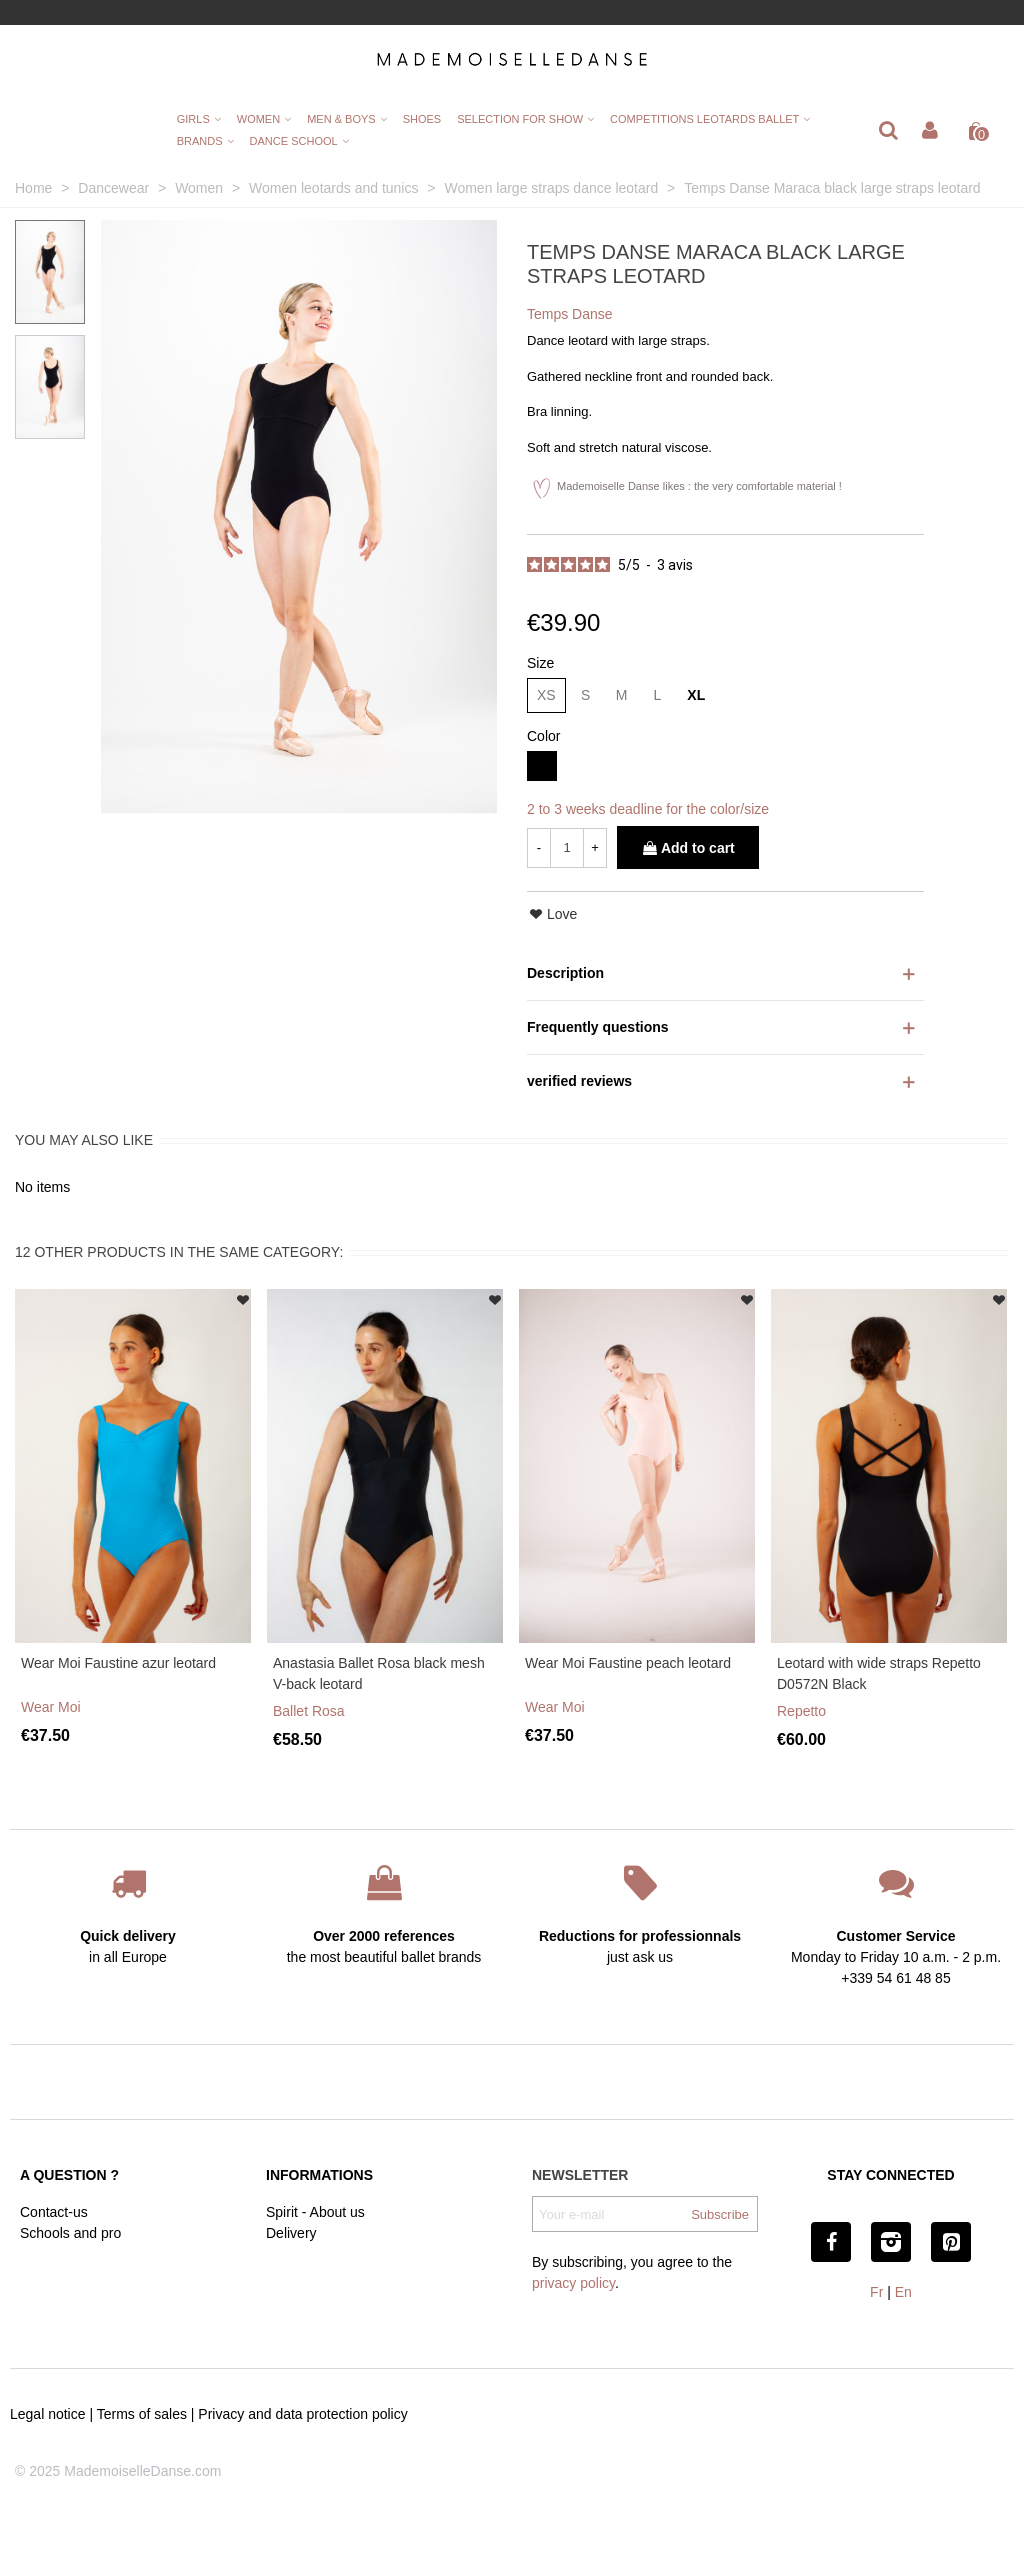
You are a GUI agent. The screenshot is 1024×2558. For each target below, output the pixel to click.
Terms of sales (142, 2414)
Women (258, 119)
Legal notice (48, 2414)
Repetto (801, 1711)
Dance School (294, 141)
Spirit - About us (315, 2212)
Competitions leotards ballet (704, 119)
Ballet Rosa (309, 1711)
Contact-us (54, 2212)
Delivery (291, 2233)
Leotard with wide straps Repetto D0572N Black (879, 1673)
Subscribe (720, 2214)
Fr (876, 2292)
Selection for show (520, 119)
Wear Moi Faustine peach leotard (628, 1663)
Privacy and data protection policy (302, 2414)
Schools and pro (70, 2233)
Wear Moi (51, 1707)
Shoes (422, 119)
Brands (200, 141)
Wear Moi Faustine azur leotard (118, 1663)
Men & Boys (341, 119)
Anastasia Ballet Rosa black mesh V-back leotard (379, 1673)
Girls (193, 119)
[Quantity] (567, 848)
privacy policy (573, 2283)
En (903, 2292)
